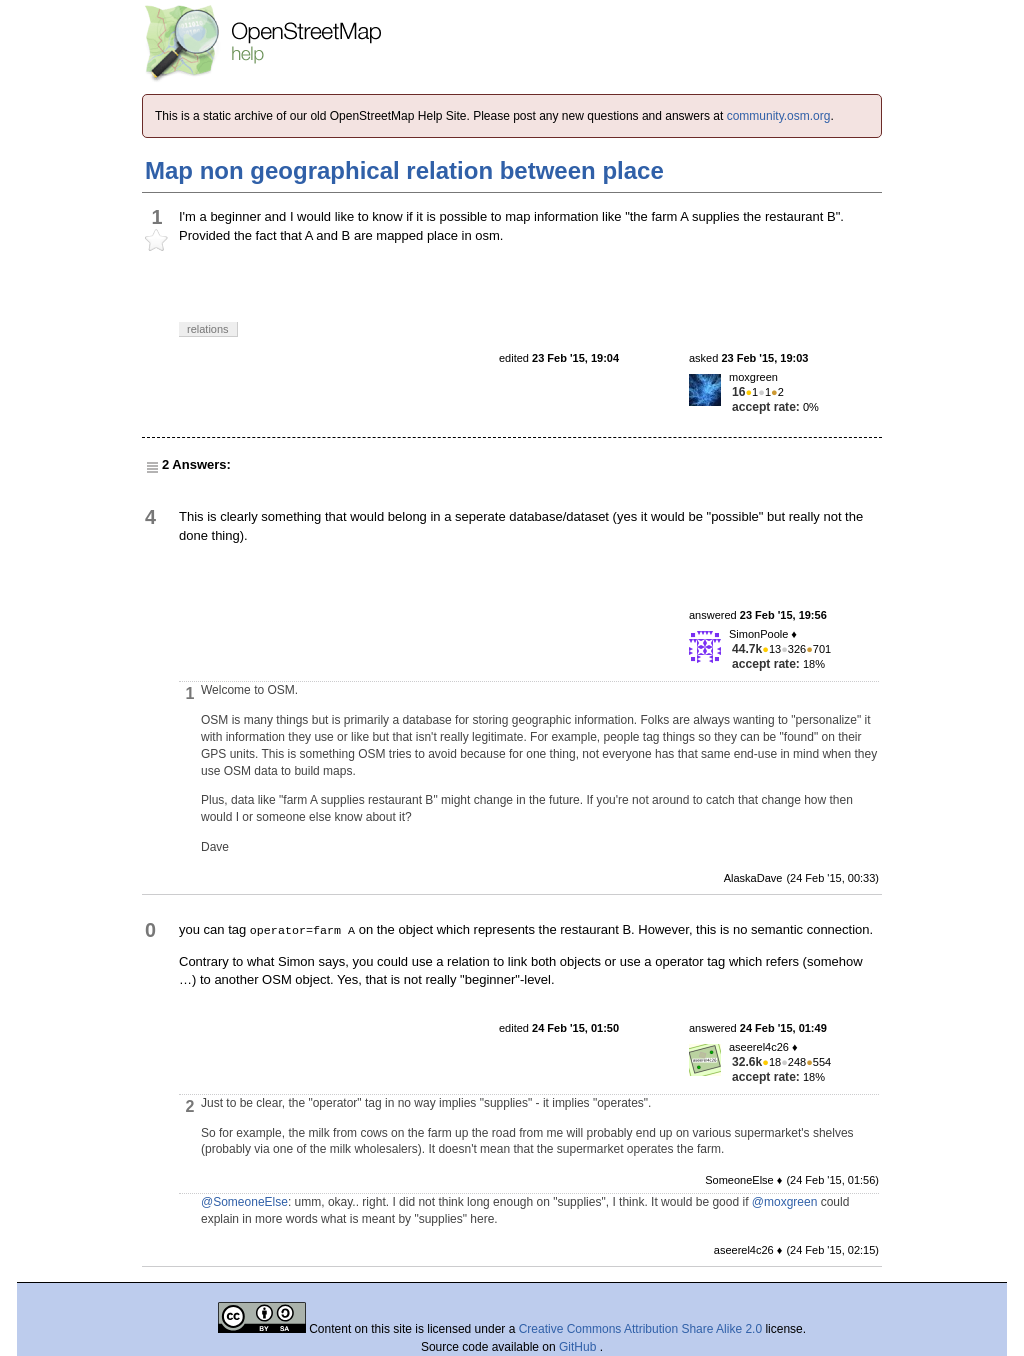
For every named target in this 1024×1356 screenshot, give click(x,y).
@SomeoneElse (244, 1202)
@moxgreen (785, 1202)
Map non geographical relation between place (404, 170)
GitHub (579, 1347)
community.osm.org (779, 116)
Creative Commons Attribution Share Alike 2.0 (640, 1329)
